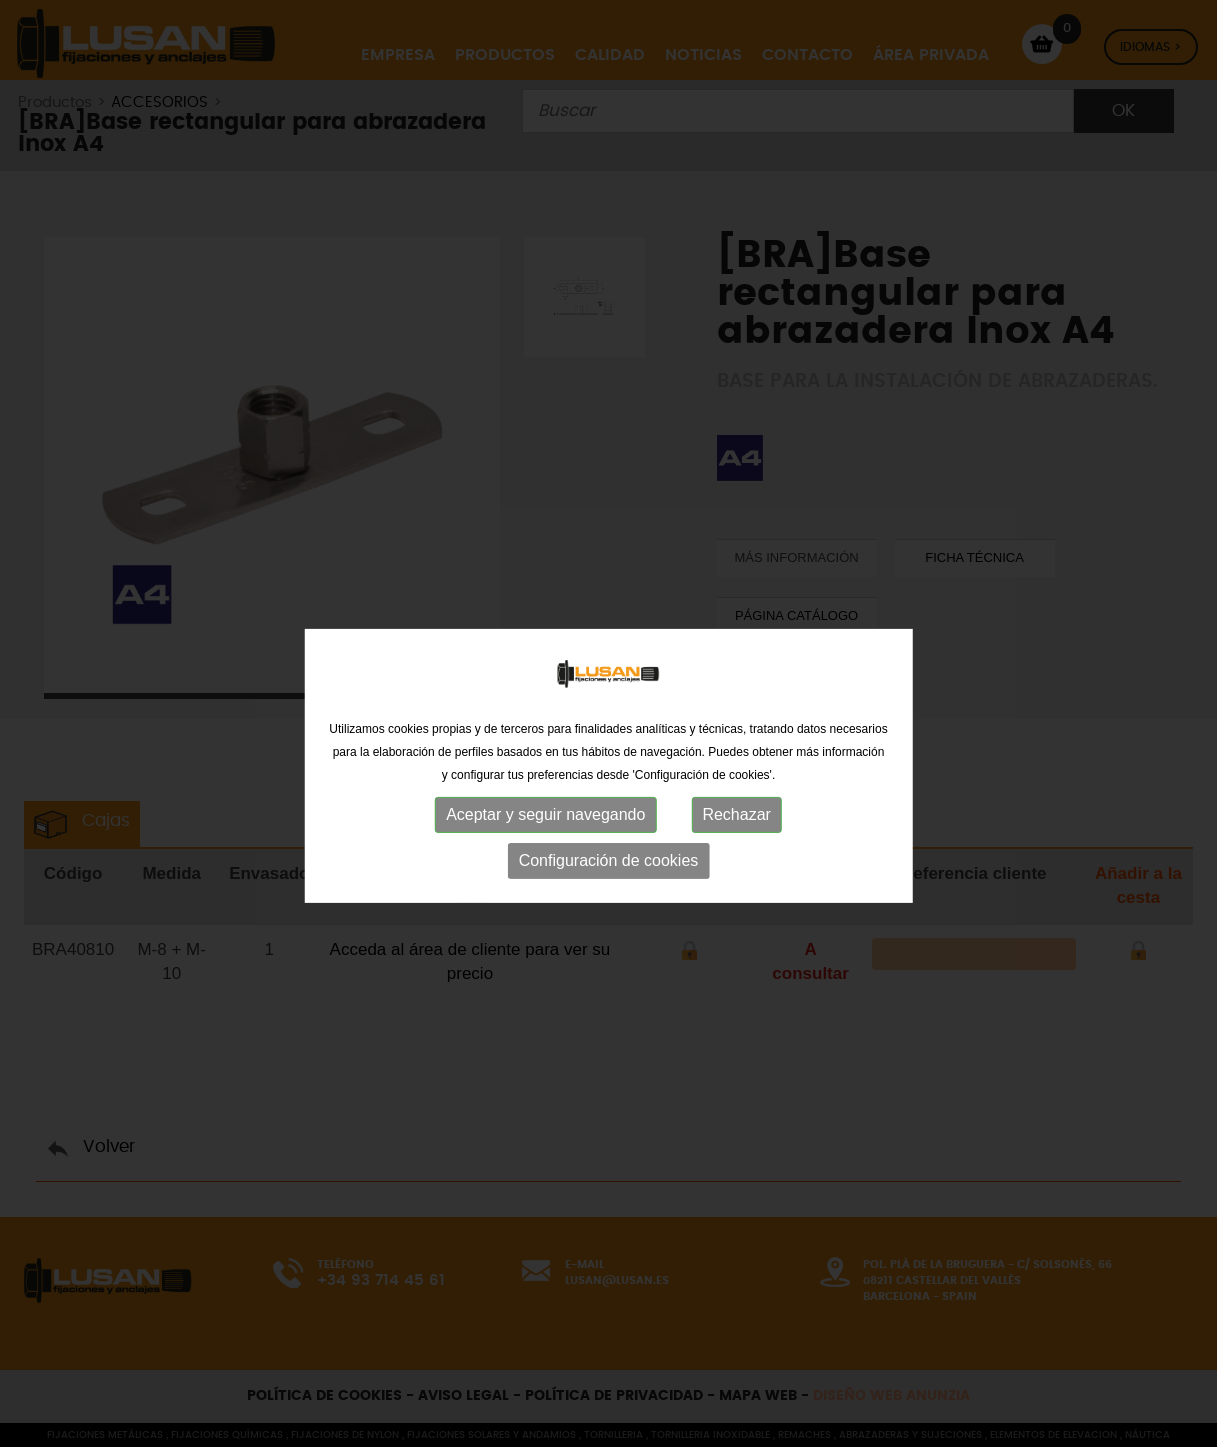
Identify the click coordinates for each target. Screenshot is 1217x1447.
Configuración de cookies (609, 915)
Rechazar (736, 869)
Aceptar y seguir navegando (545, 869)
